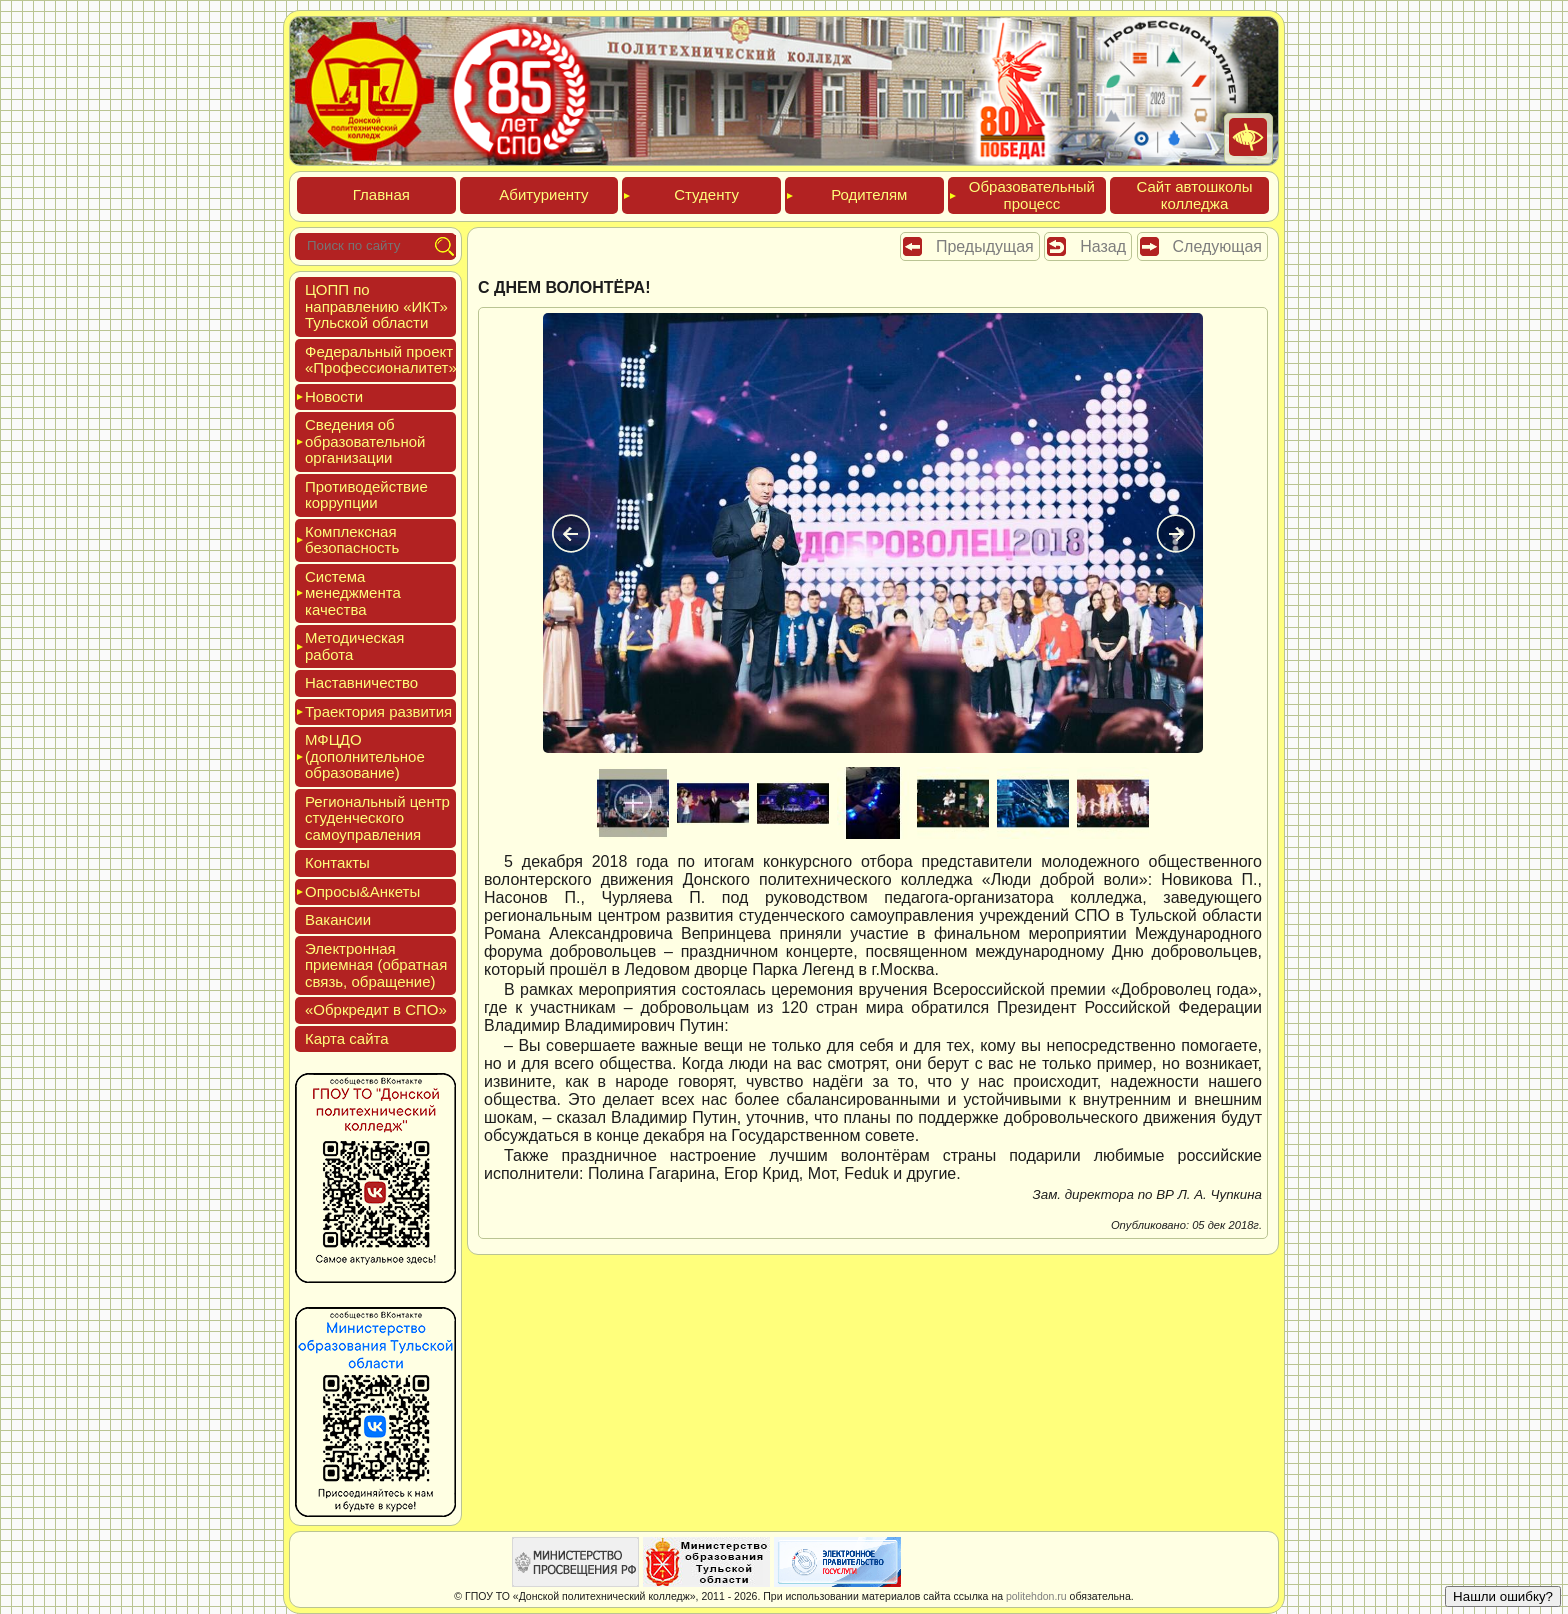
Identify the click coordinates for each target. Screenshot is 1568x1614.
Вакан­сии (338, 919)
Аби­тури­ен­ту (543, 194)
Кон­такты (337, 862)
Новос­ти (334, 396)
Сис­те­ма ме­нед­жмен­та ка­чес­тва (353, 593)
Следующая (1218, 246)
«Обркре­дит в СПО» (376, 1009)
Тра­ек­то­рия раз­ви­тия (378, 711)
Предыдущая (985, 246)
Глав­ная (381, 194)
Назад (1103, 246)
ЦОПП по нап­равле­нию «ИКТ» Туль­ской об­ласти (376, 306)
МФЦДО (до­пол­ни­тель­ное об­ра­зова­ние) (365, 756)
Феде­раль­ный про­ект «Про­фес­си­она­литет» (381, 360)
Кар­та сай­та (347, 1038)
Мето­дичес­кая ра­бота (354, 646)
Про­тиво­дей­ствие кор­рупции (366, 495)
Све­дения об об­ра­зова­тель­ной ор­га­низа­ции (365, 441)
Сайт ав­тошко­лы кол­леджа (1194, 195)
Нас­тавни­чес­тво (361, 682)
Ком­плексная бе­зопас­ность (352, 540)
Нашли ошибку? (1503, 1596)
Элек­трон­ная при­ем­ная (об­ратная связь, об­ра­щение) (376, 965)
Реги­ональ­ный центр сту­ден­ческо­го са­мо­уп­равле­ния (377, 818)
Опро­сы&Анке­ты (362, 891)
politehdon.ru (1036, 1596)
